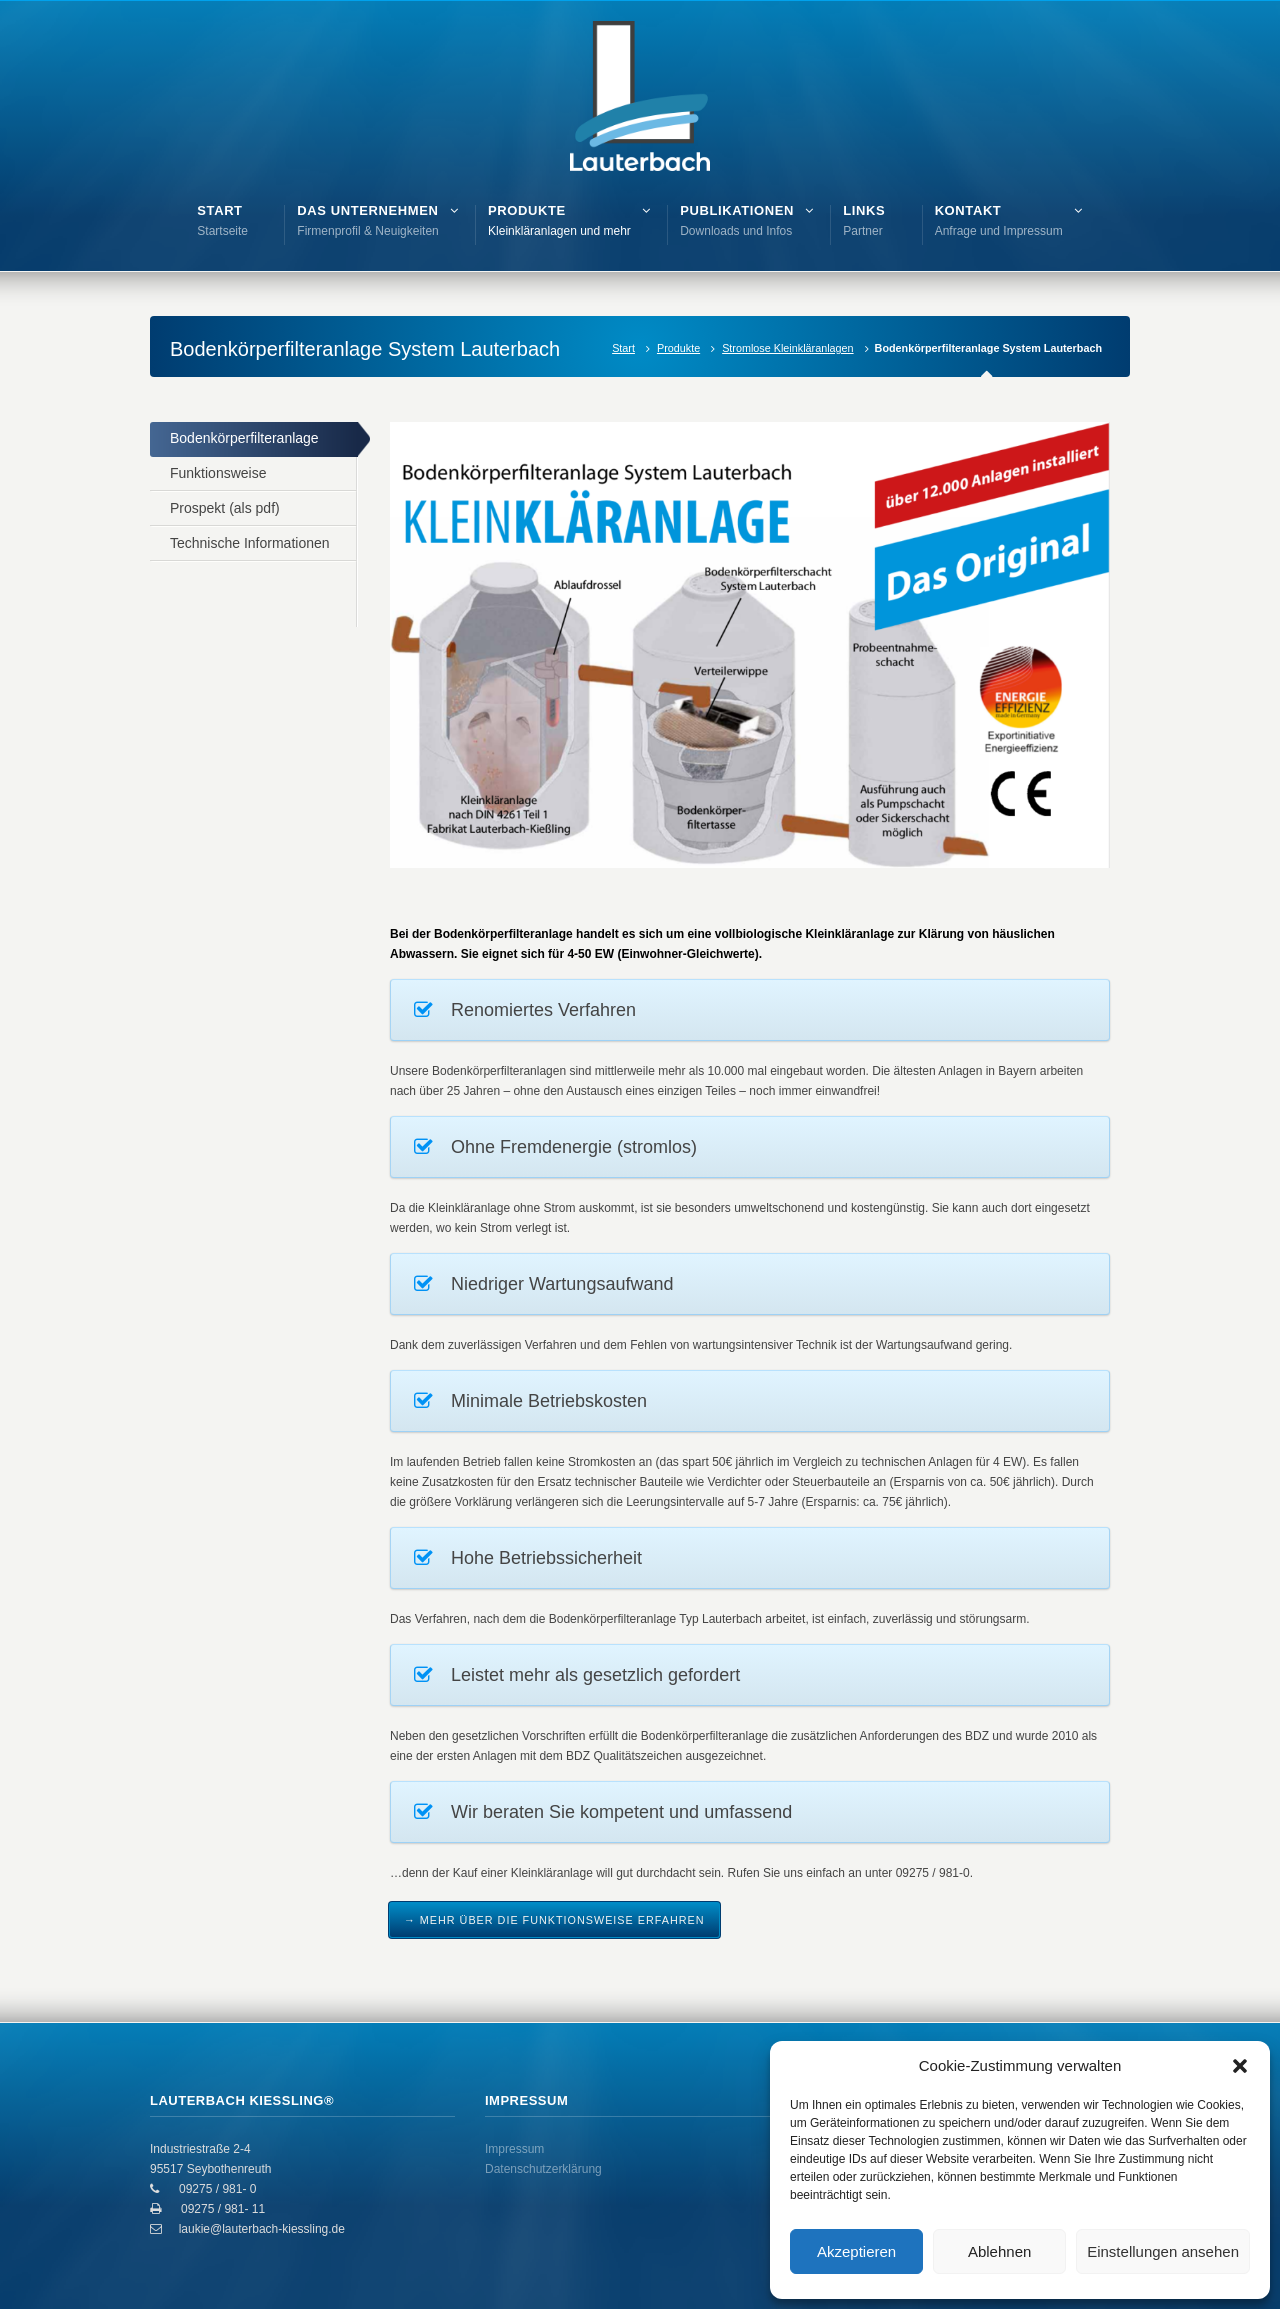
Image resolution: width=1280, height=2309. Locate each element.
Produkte (678, 348)
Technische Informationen (250, 543)
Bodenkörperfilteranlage (244, 438)
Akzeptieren (856, 2251)
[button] (1240, 2066)
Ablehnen (999, 2251)
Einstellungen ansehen (1163, 2251)
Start (623, 348)
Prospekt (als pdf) (225, 508)
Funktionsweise (218, 473)
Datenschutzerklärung (543, 2169)
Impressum (514, 2149)
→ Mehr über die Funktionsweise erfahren (554, 1920)
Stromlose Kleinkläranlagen (787, 348)
